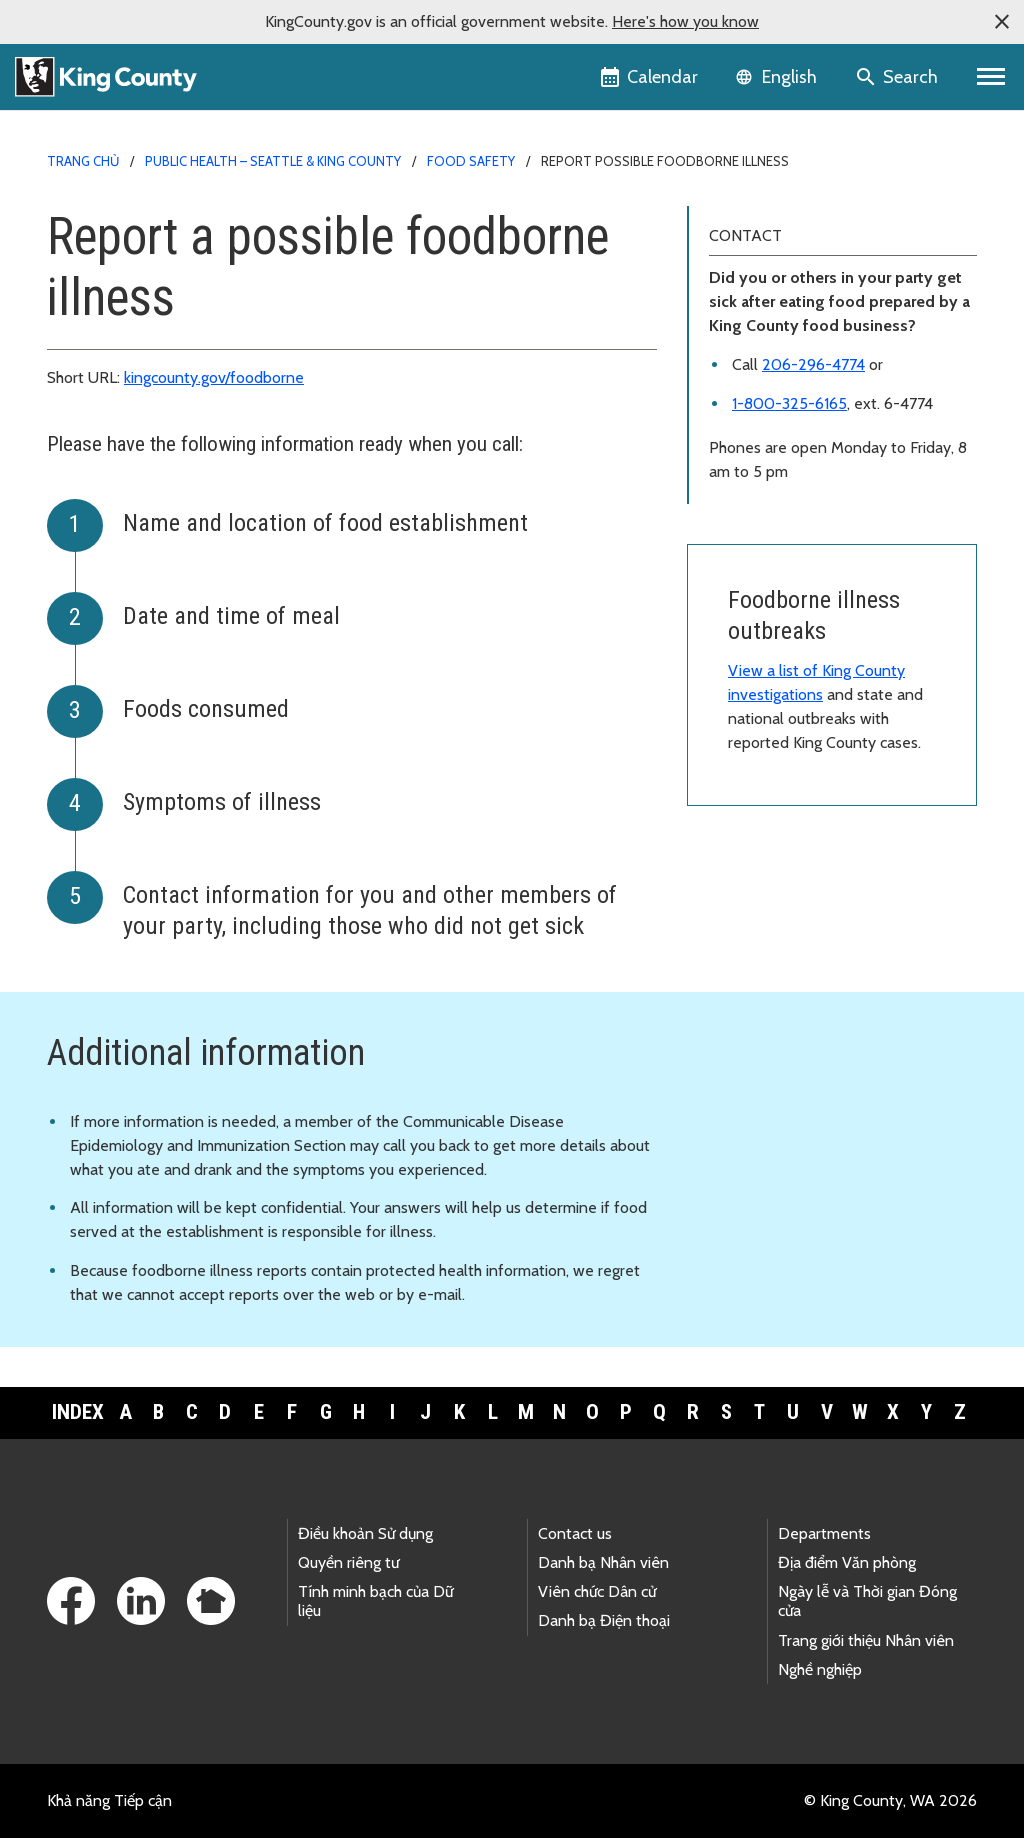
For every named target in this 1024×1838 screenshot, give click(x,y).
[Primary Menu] (991, 77)
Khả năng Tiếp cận (109, 1800)
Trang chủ (83, 161)
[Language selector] (778, 77)
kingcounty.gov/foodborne (214, 377)
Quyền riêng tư (348, 1562)
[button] (1002, 22)
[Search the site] (898, 77)
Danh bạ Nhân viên (603, 1562)
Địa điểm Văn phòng (847, 1562)
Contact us (575, 1533)
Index (78, 1412)
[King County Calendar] (650, 77)
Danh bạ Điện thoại (604, 1620)
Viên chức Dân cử (597, 1591)
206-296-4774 (813, 364)
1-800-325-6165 (789, 403)
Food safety (471, 161)
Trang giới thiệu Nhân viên (866, 1640)
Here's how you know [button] (685, 21)
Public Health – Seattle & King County (273, 161)
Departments (824, 1533)
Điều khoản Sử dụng (365, 1533)
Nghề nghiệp (820, 1669)
